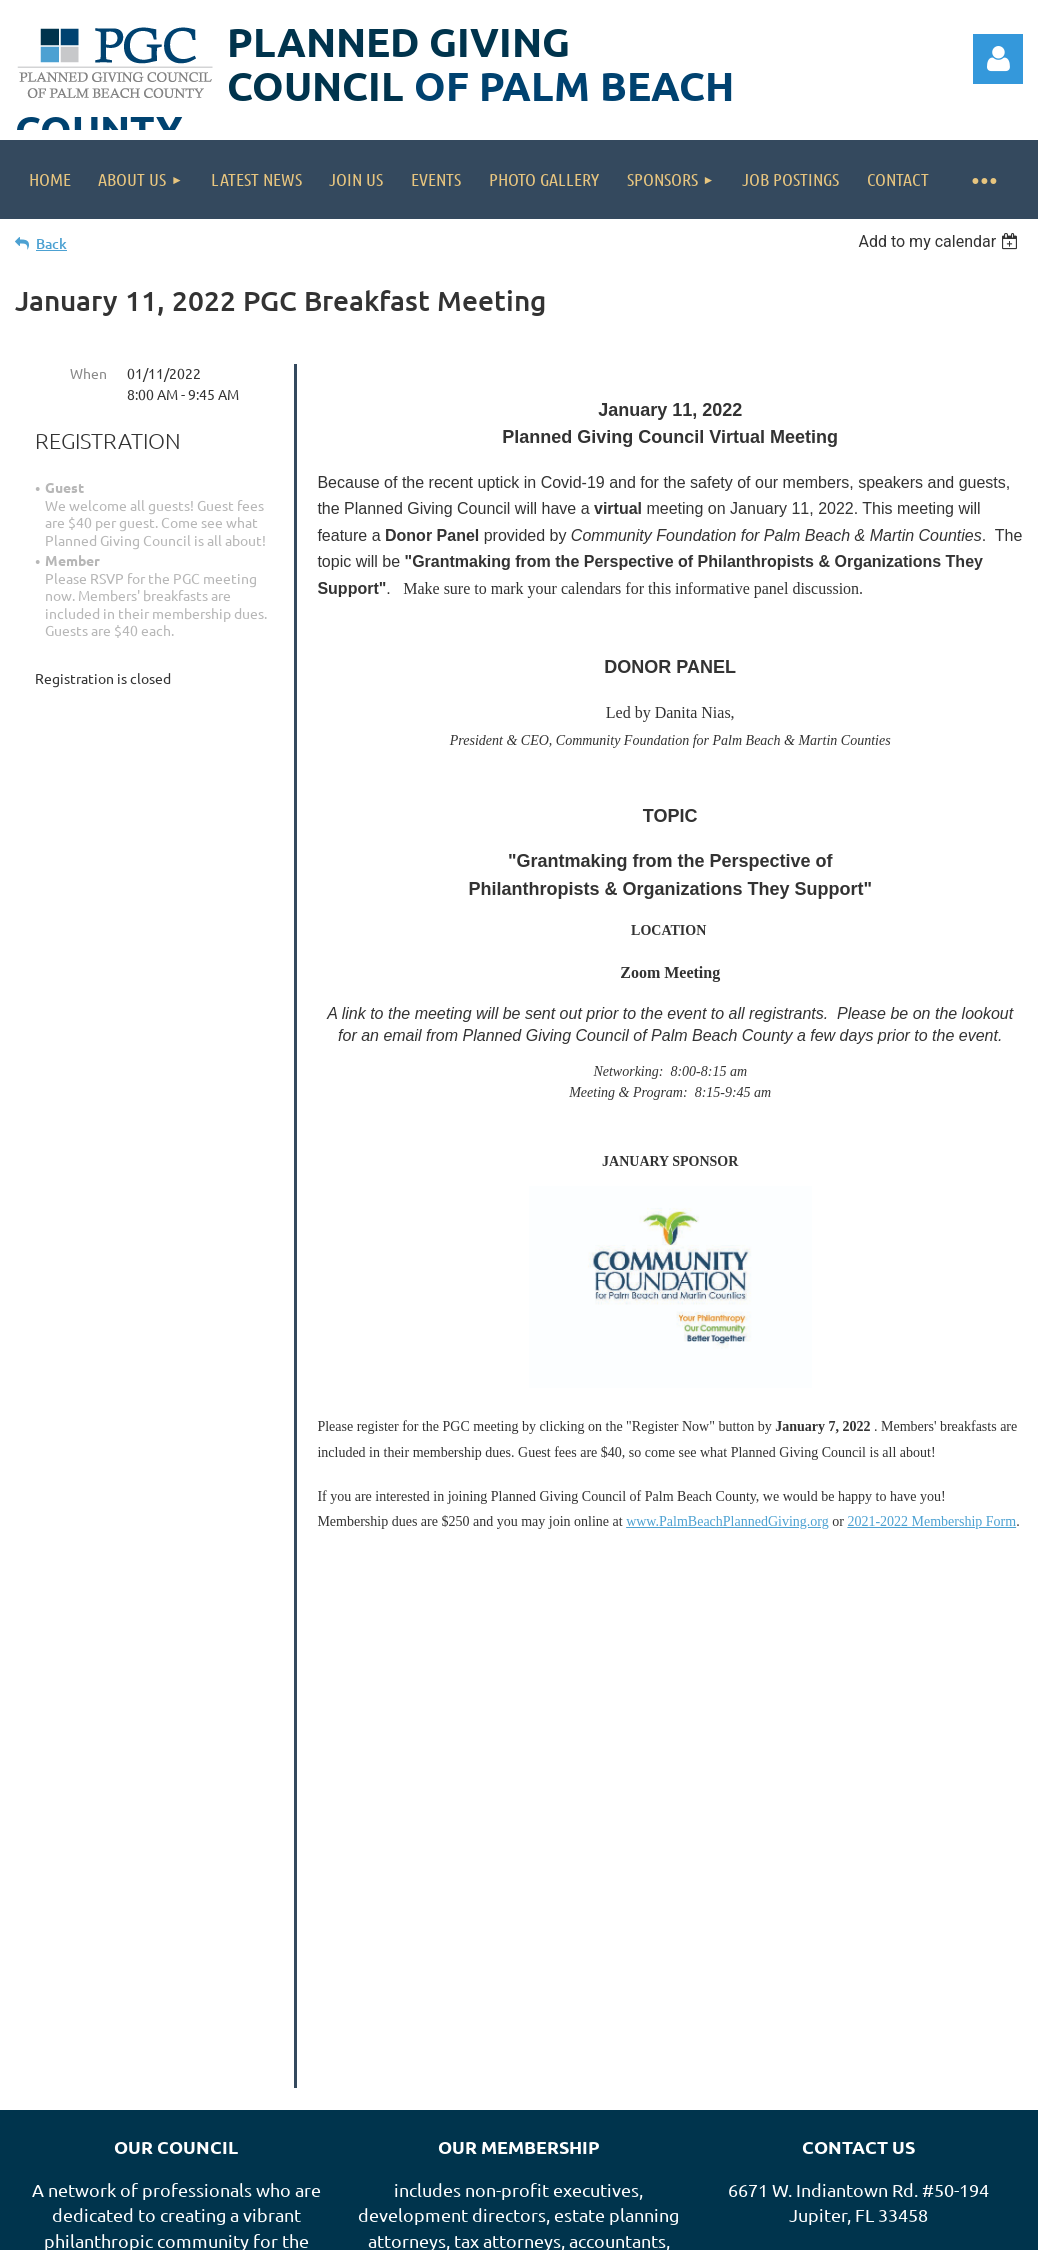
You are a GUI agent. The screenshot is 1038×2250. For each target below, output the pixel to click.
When (88, 373)
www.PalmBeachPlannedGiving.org (727, 1521)
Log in (998, 59)
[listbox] (940, 241)
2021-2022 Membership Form (931, 1521)
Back (51, 243)
